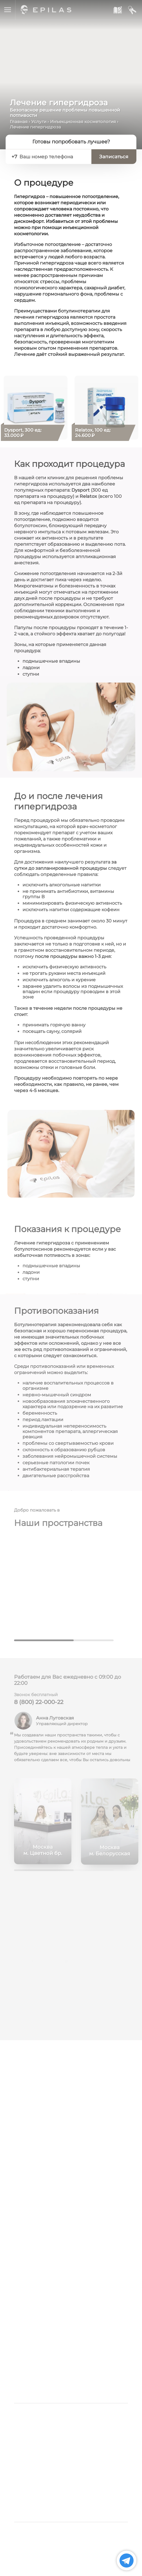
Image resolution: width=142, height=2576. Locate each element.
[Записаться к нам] (117, 10)
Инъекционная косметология (83, 121)
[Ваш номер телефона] (52, 156)
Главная (19, 121)
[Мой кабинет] (132, 10)
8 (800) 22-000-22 (38, 1705)
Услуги (38, 121)
